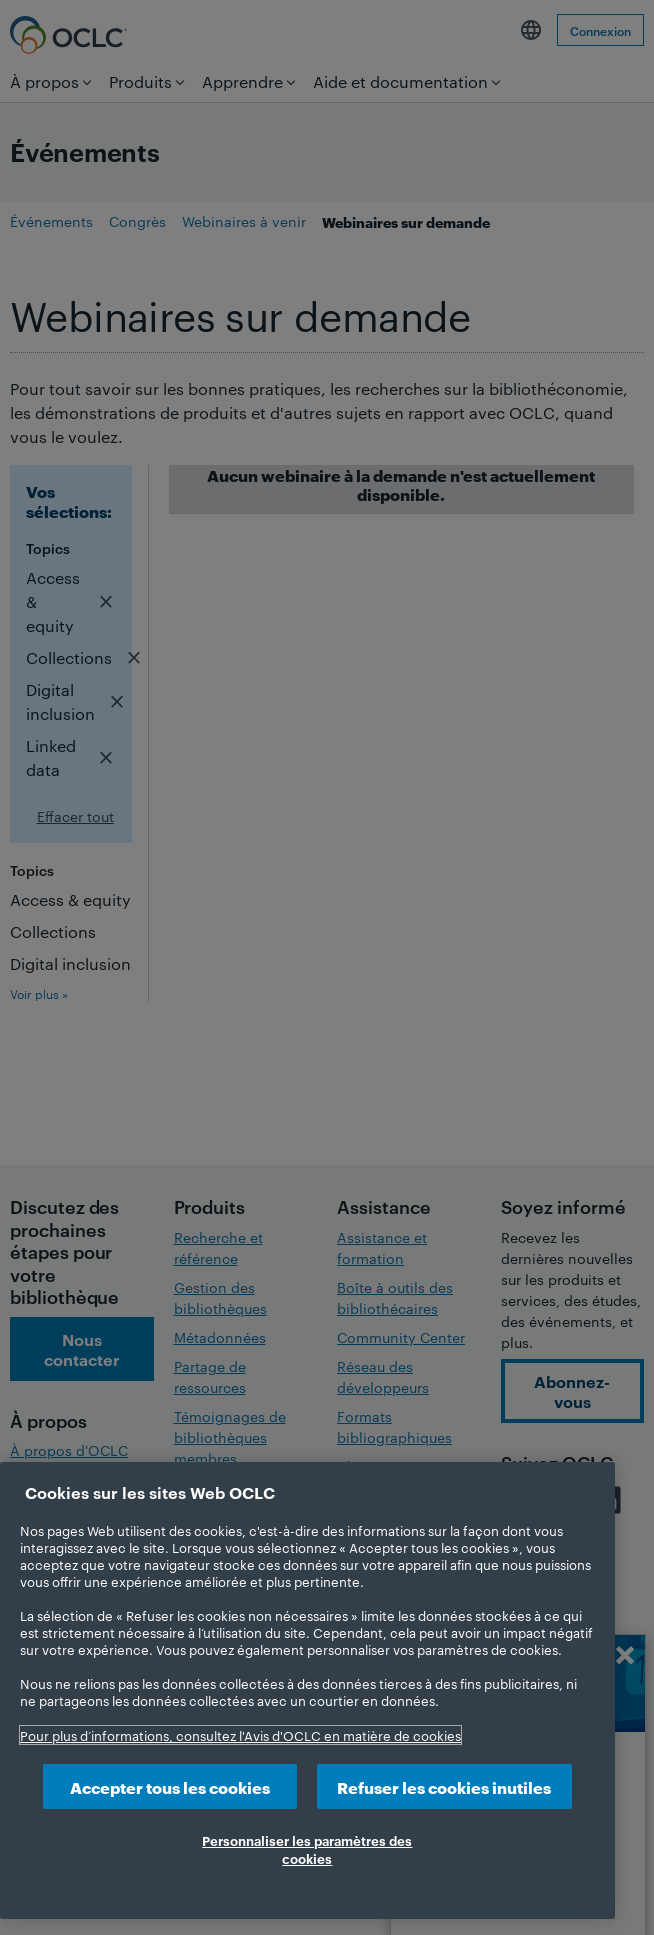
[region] (307, 1690)
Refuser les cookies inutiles (444, 1786)
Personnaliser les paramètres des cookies (307, 1849)
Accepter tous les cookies (170, 1786)
